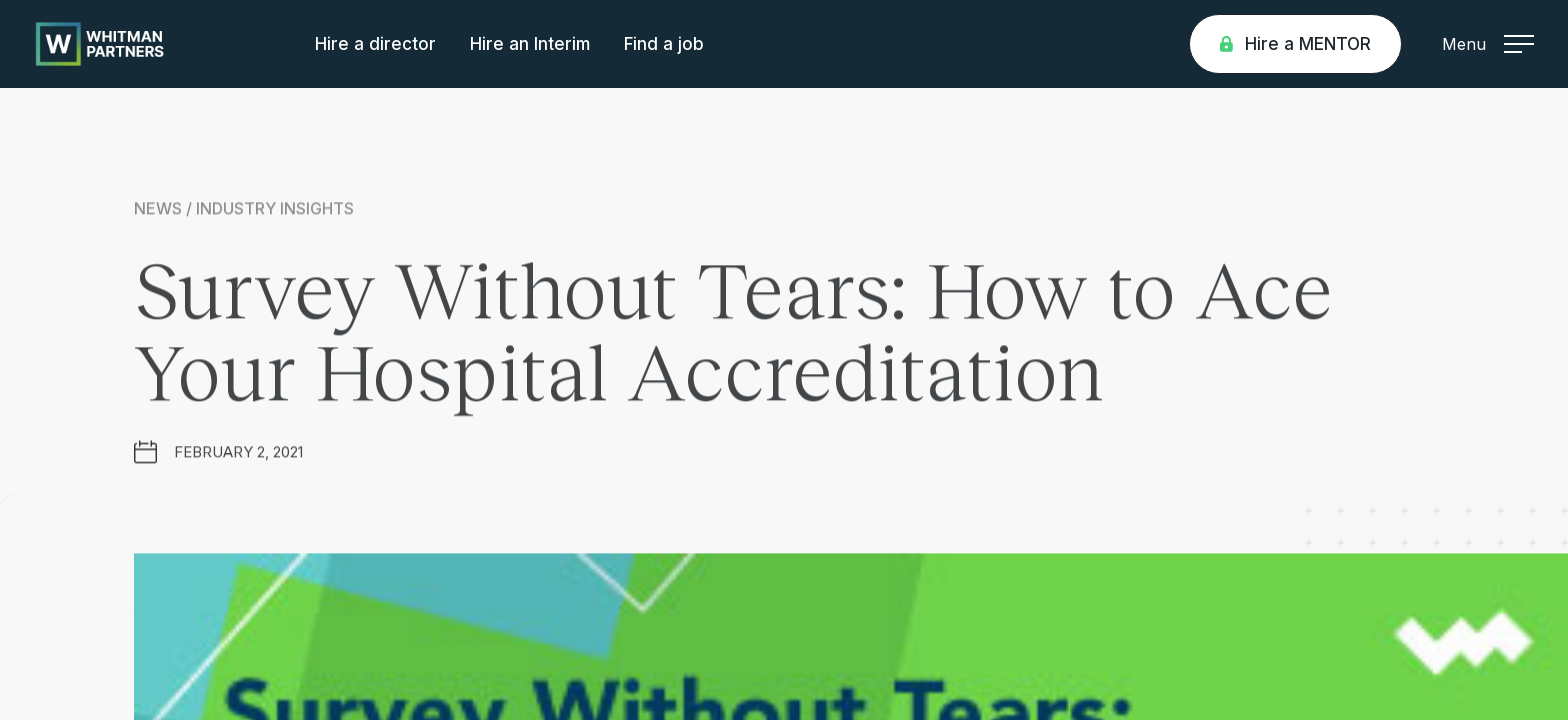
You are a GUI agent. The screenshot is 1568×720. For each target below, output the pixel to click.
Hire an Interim (530, 44)
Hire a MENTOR (1295, 44)
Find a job (664, 44)
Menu (1488, 44)
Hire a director (375, 44)
